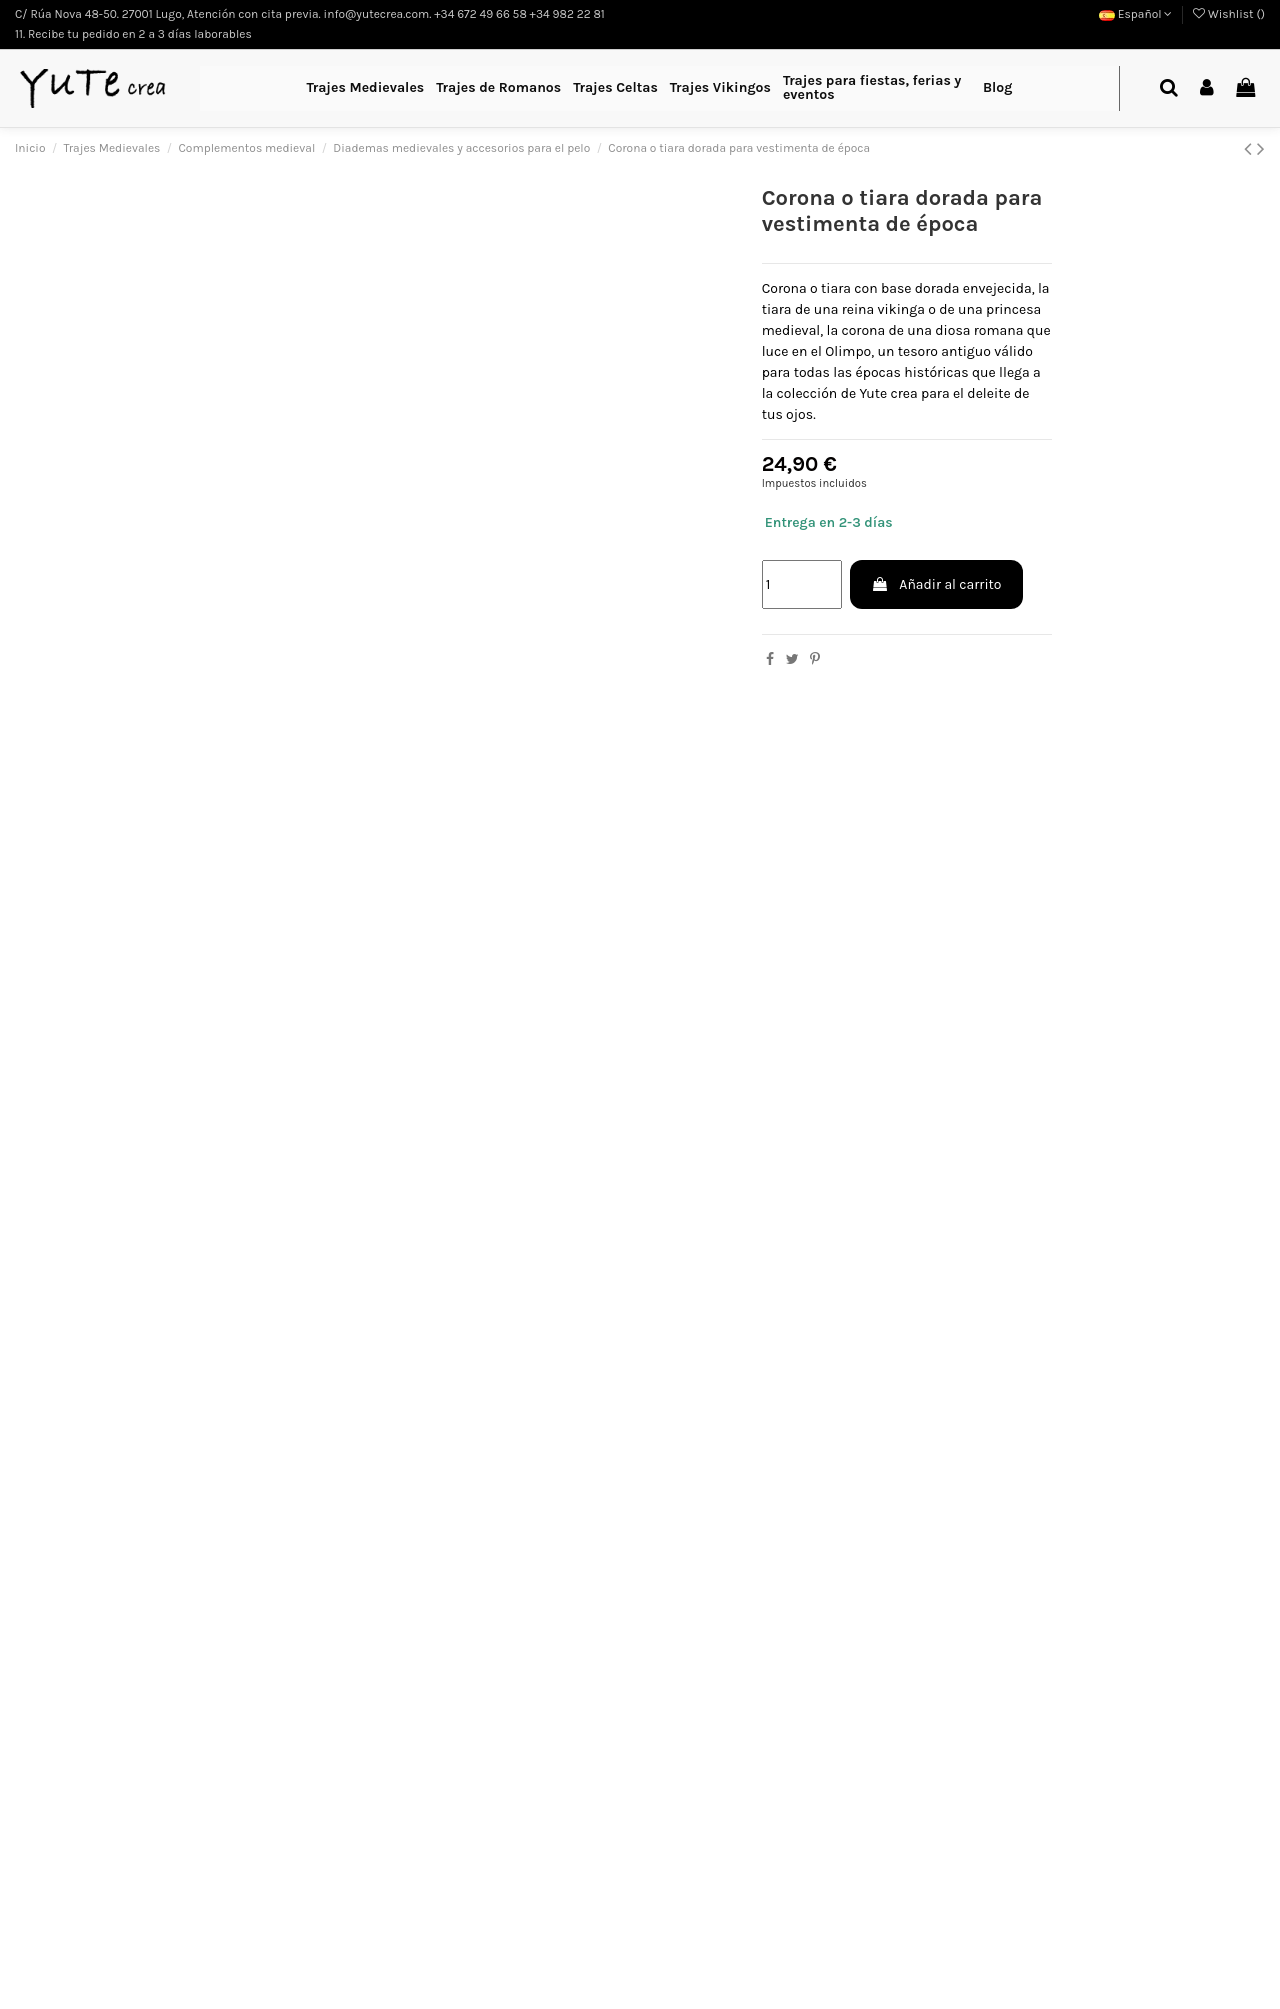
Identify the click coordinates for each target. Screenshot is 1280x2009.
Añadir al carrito (936, 584)
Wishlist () (1229, 14)
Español (1136, 14)
